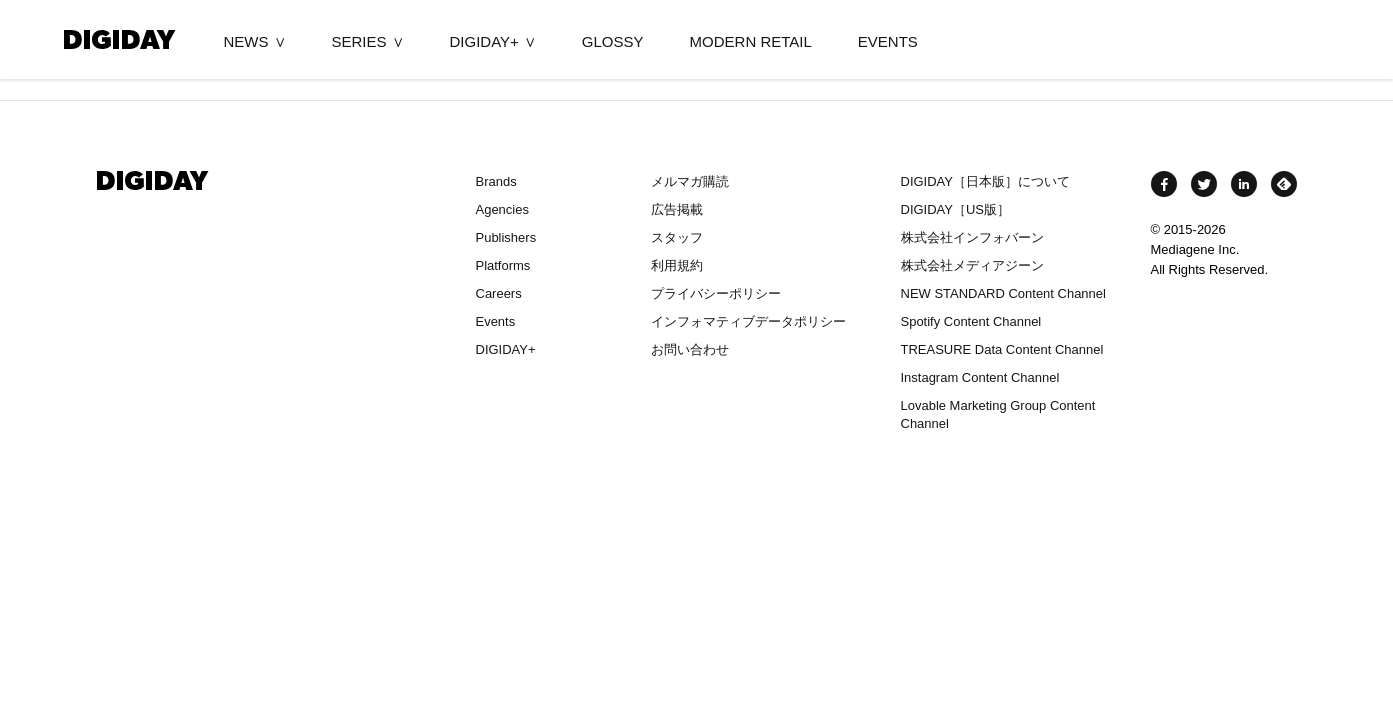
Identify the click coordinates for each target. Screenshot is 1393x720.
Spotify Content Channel (971, 321)
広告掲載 (677, 209)
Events (496, 321)
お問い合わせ (690, 349)
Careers (499, 293)
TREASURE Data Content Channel (1002, 349)
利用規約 (677, 265)
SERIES (359, 41)
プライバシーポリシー (716, 293)
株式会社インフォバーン (972, 237)
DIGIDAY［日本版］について (985, 181)
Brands (496, 181)
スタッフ (677, 237)
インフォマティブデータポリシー (748, 321)
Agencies (502, 209)
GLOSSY (613, 41)
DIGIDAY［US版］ (955, 209)
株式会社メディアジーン (972, 265)
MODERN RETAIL (751, 41)
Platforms (503, 265)
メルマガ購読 (690, 181)
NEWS (246, 41)
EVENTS (888, 41)
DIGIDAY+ (484, 41)
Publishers (506, 237)
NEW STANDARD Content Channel (1003, 293)
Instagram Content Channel (980, 377)
